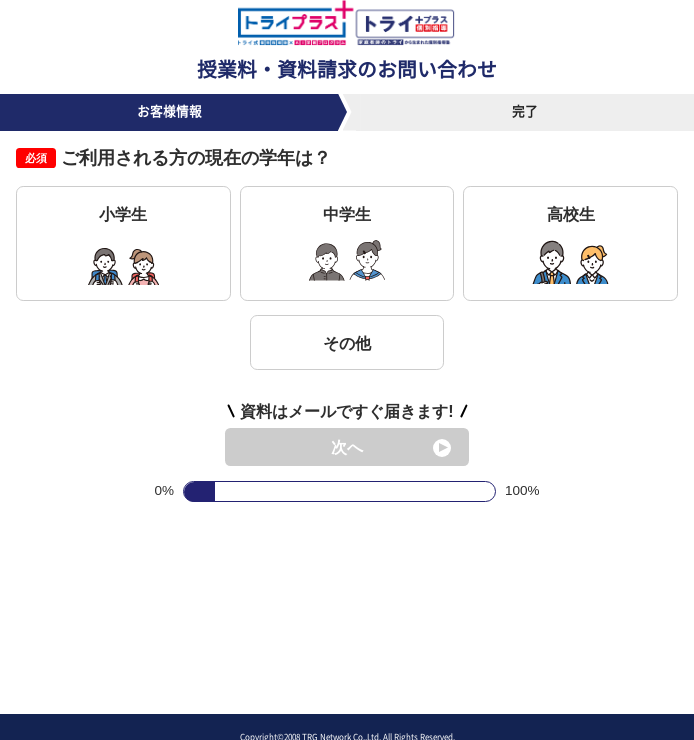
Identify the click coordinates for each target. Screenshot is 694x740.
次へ (347, 447)
